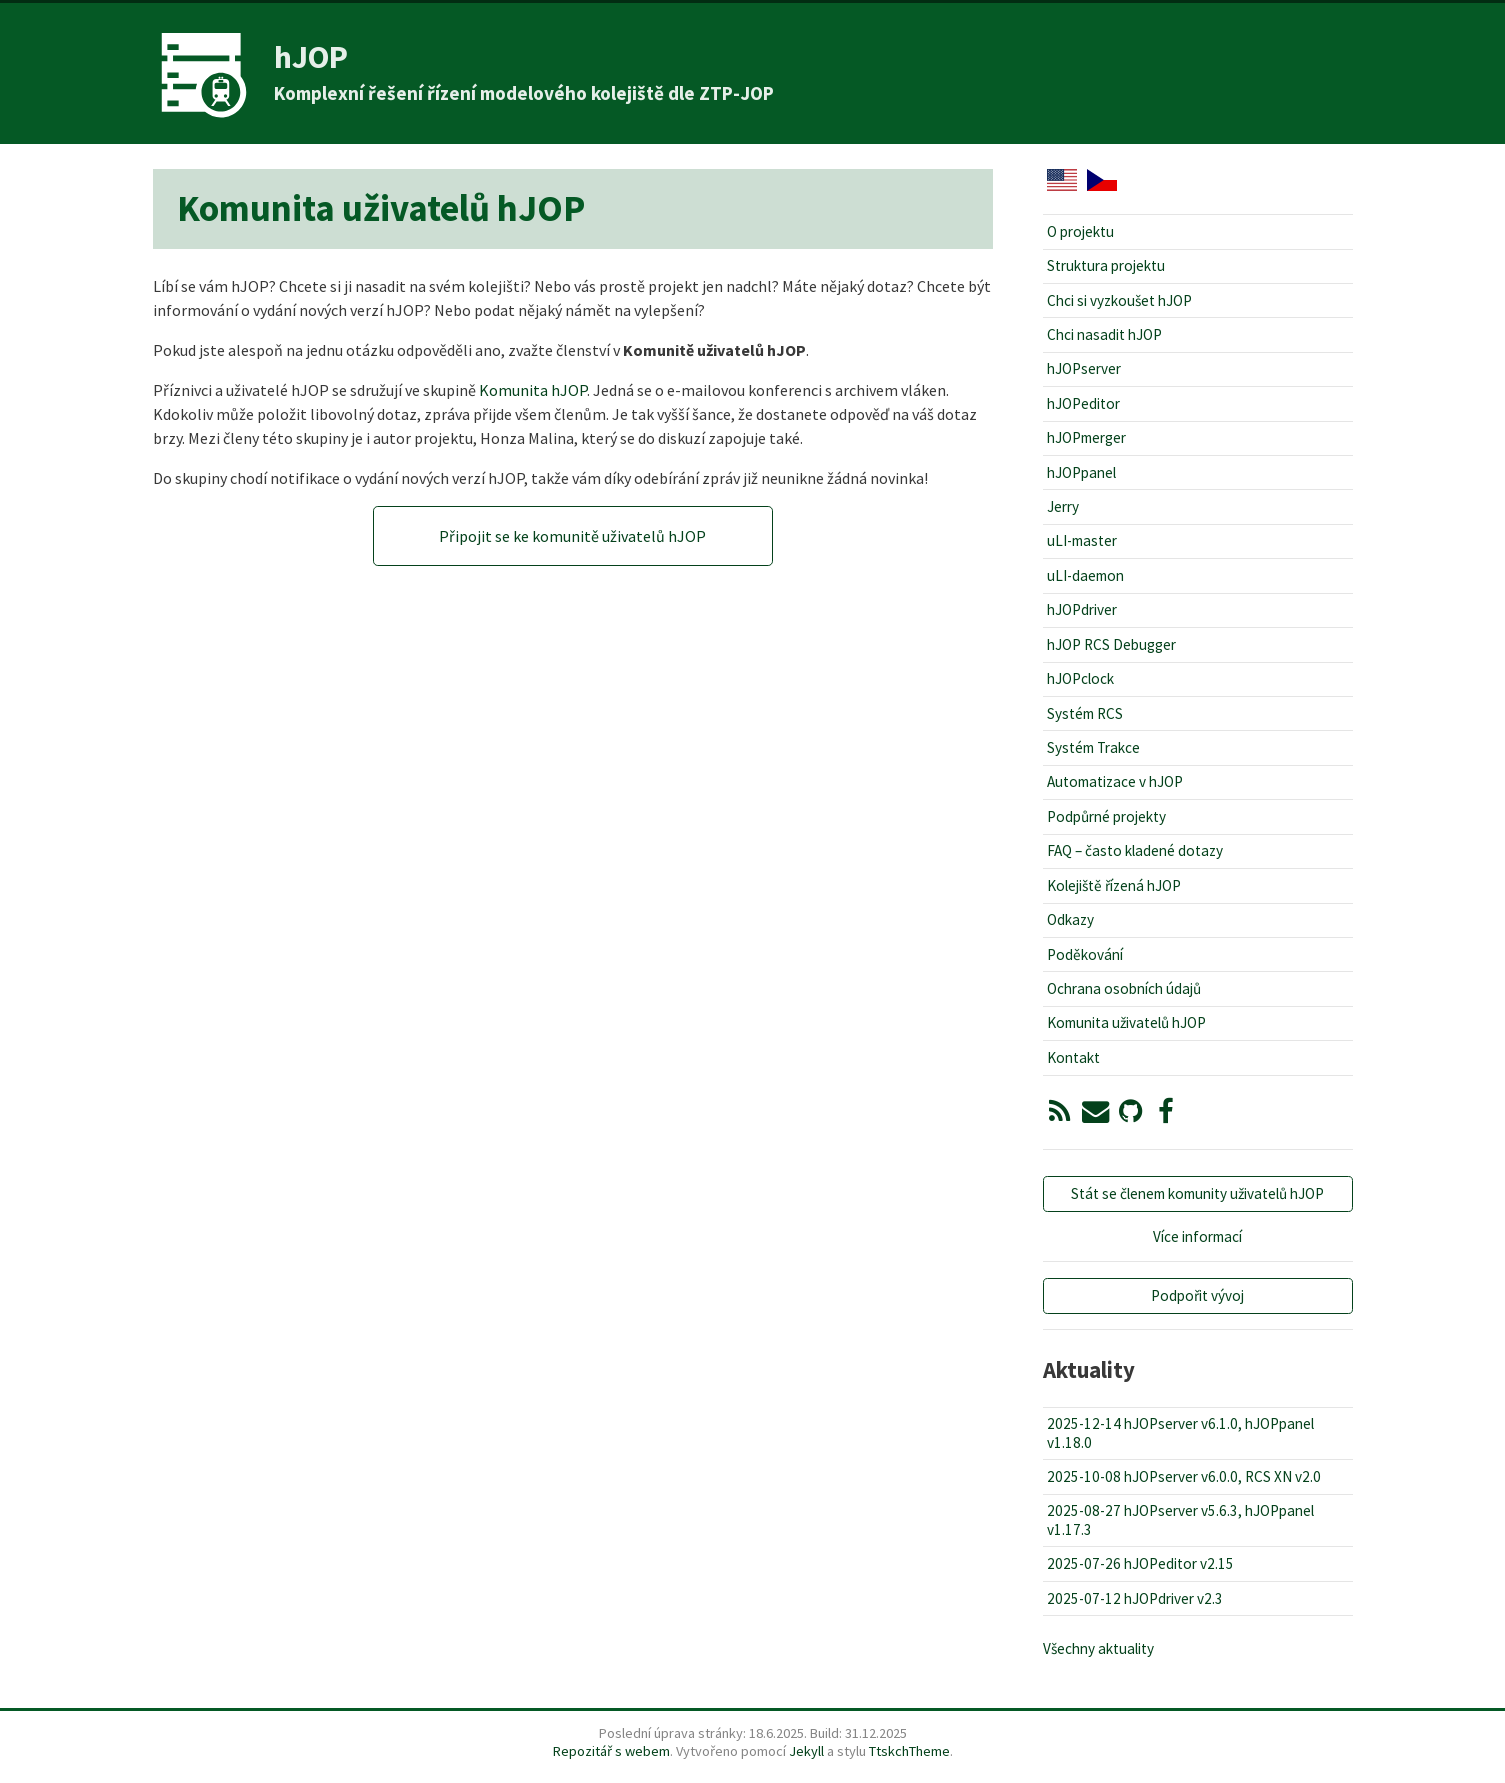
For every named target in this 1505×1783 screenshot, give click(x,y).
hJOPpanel (1081, 472)
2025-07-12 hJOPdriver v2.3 (1135, 1598)
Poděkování (1085, 954)
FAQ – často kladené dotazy (1135, 850)
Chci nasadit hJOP (1104, 334)
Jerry (1063, 506)
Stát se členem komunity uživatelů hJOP (1197, 1193)
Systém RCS (1085, 713)
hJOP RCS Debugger (1111, 644)
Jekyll (806, 1751)
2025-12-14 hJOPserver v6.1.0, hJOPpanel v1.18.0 (1180, 1432)
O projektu (1080, 231)
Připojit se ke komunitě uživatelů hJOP (572, 536)
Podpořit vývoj (1197, 1295)
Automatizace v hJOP (1115, 781)
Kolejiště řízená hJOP (1114, 885)
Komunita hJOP (533, 390)
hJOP (311, 57)
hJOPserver (1084, 368)
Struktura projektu (1106, 265)
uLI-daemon (1085, 575)
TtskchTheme (909, 1751)
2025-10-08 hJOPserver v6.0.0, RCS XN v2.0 (1184, 1476)
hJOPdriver (1082, 609)
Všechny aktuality (1098, 1648)
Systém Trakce (1093, 747)
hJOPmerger (1086, 437)
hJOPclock (1080, 678)
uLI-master (1082, 540)
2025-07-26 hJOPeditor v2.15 (1140, 1563)
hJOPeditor (1083, 403)
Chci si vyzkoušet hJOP (1119, 300)
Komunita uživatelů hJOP (1126, 1022)
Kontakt (1073, 1057)
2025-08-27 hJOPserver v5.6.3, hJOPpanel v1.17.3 (1180, 1519)
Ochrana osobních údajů (1124, 988)
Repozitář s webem (611, 1751)
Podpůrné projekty (1106, 816)
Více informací (1197, 1236)
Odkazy (1070, 919)
